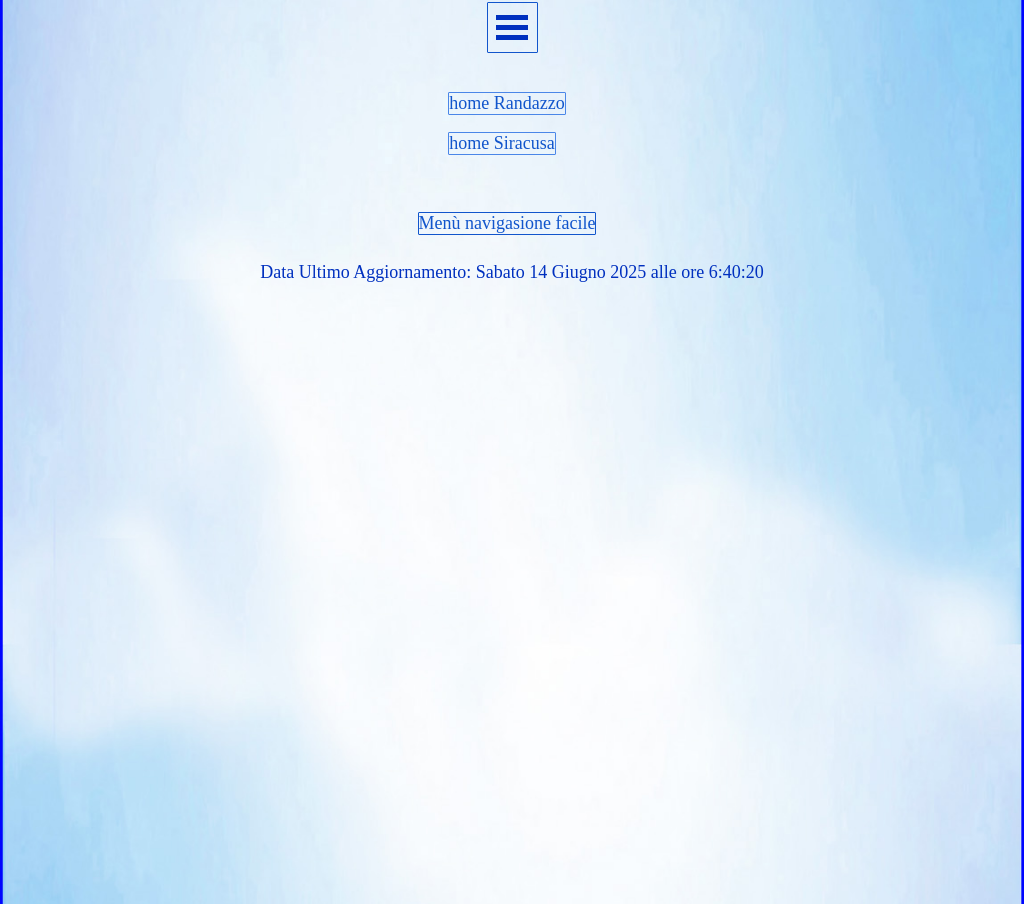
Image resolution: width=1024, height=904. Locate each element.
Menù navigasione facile (507, 223)
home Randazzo (506, 103)
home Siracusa (501, 143)
